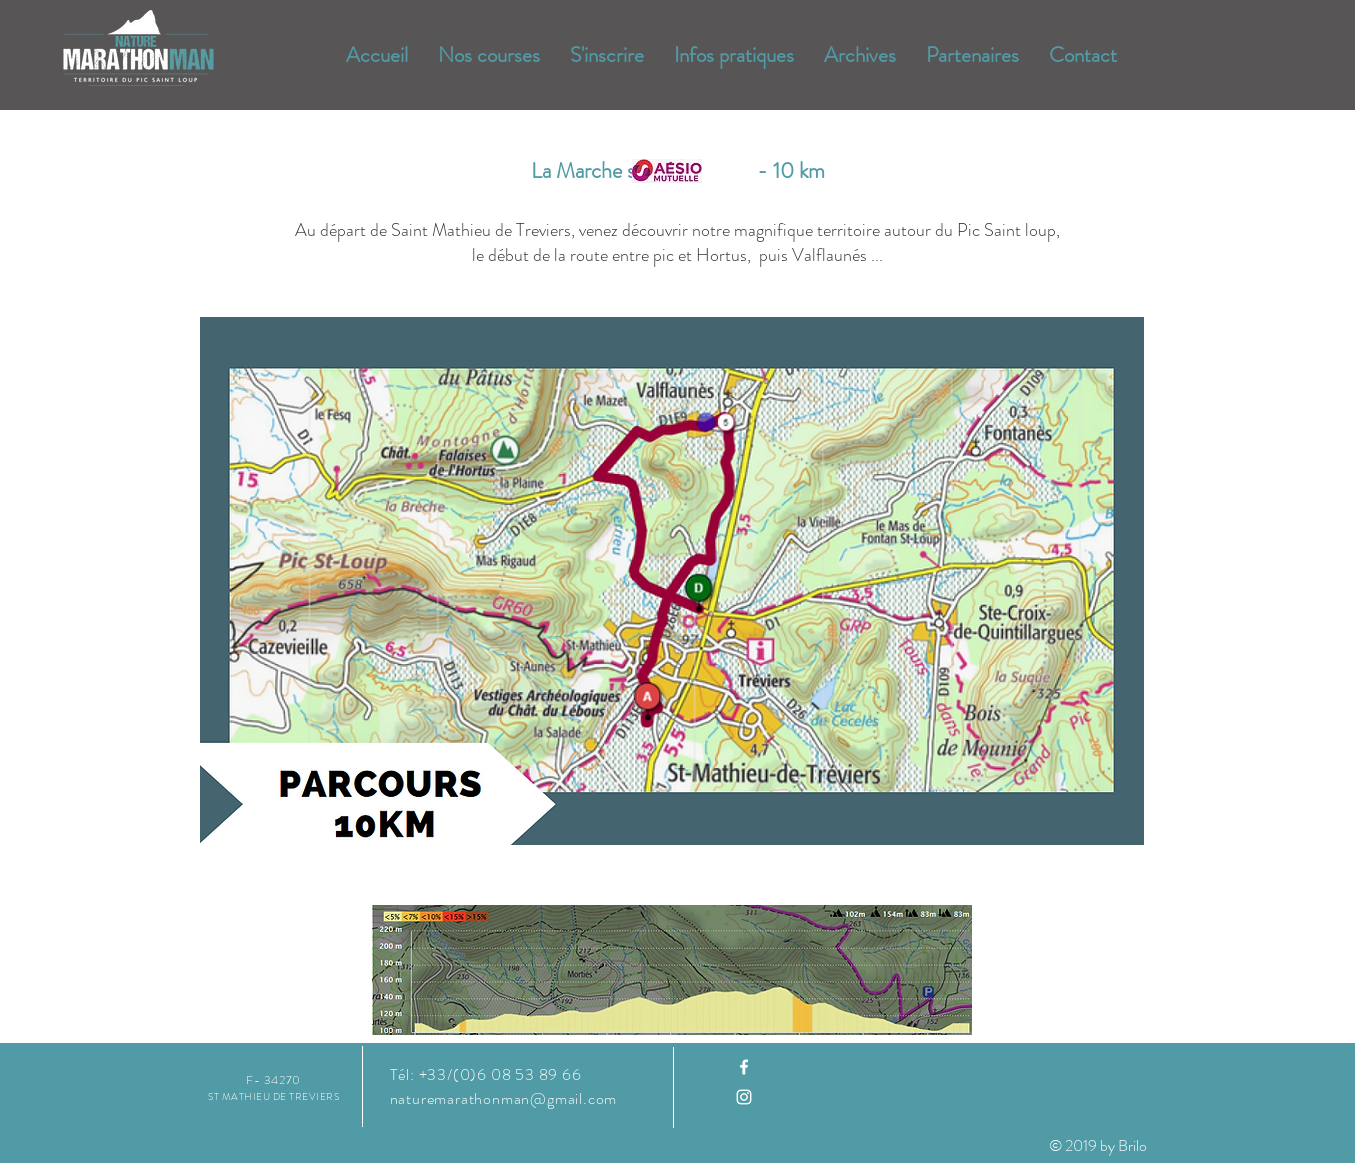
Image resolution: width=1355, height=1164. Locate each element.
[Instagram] (744, 1097)
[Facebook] (744, 1067)
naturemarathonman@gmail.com (504, 1098)
